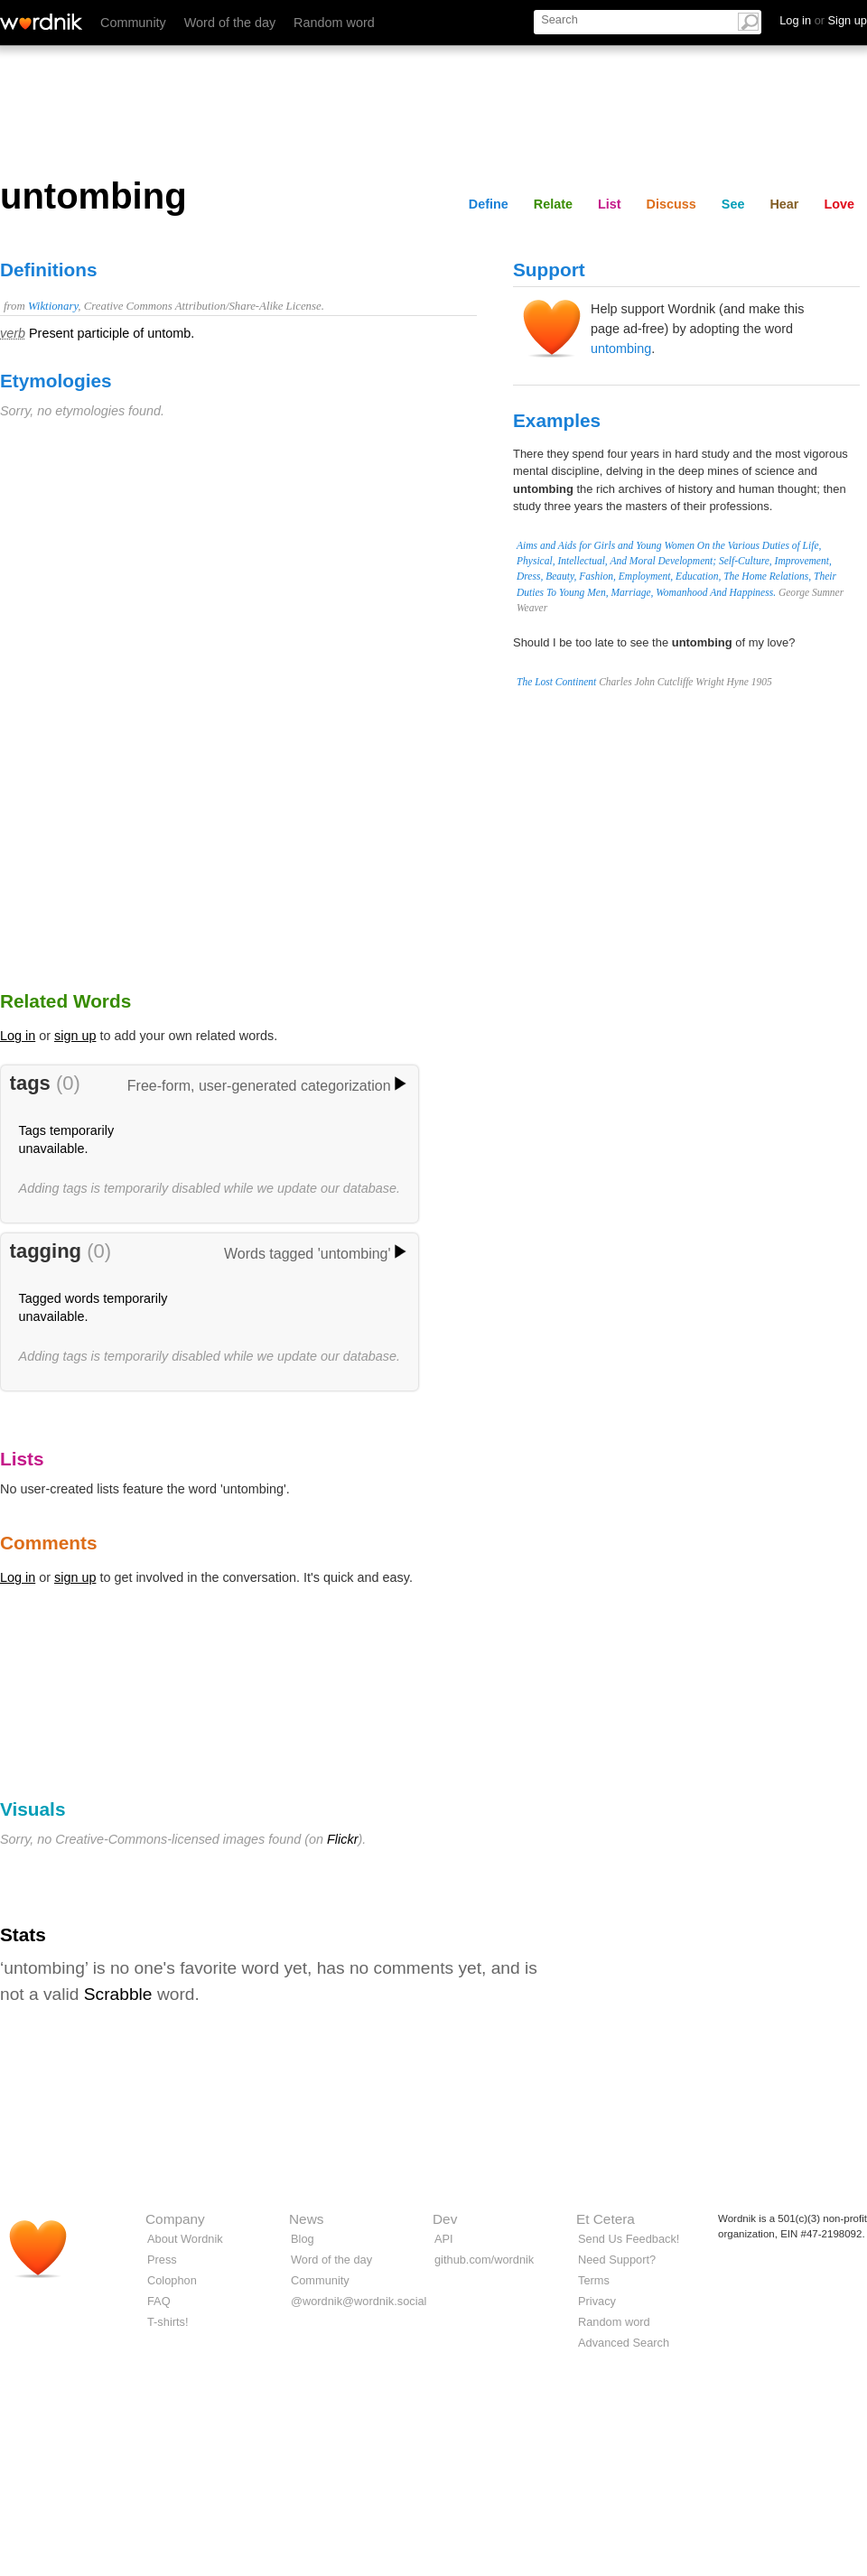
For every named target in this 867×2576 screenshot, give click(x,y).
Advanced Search (623, 2342)
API (443, 2239)
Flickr (342, 1839)
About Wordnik (185, 2239)
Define (488, 204)
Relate (553, 204)
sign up (75, 1035)
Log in (17, 1035)
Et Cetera (605, 2219)
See (733, 204)
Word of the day (229, 22)
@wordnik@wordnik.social (358, 2301)
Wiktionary (53, 306)
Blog (302, 2239)
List (609, 204)
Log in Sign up (823, 20)
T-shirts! (168, 2322)
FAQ (159, 2301)
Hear (783, 204)
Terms (594, 2280)
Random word (334, 22)
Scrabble (118, 1994)
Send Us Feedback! (628, 2239)
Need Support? (617, 2259)
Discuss (671, 204)
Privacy (597, 2301)
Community (133, 22)
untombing (621, 348)
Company (175, 2219)
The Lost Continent (556, 681)
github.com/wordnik (484, 2259)
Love (839, 204)
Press (162, 2259)
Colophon (172, 2280)
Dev (445, 2219)
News (306, 2219)
